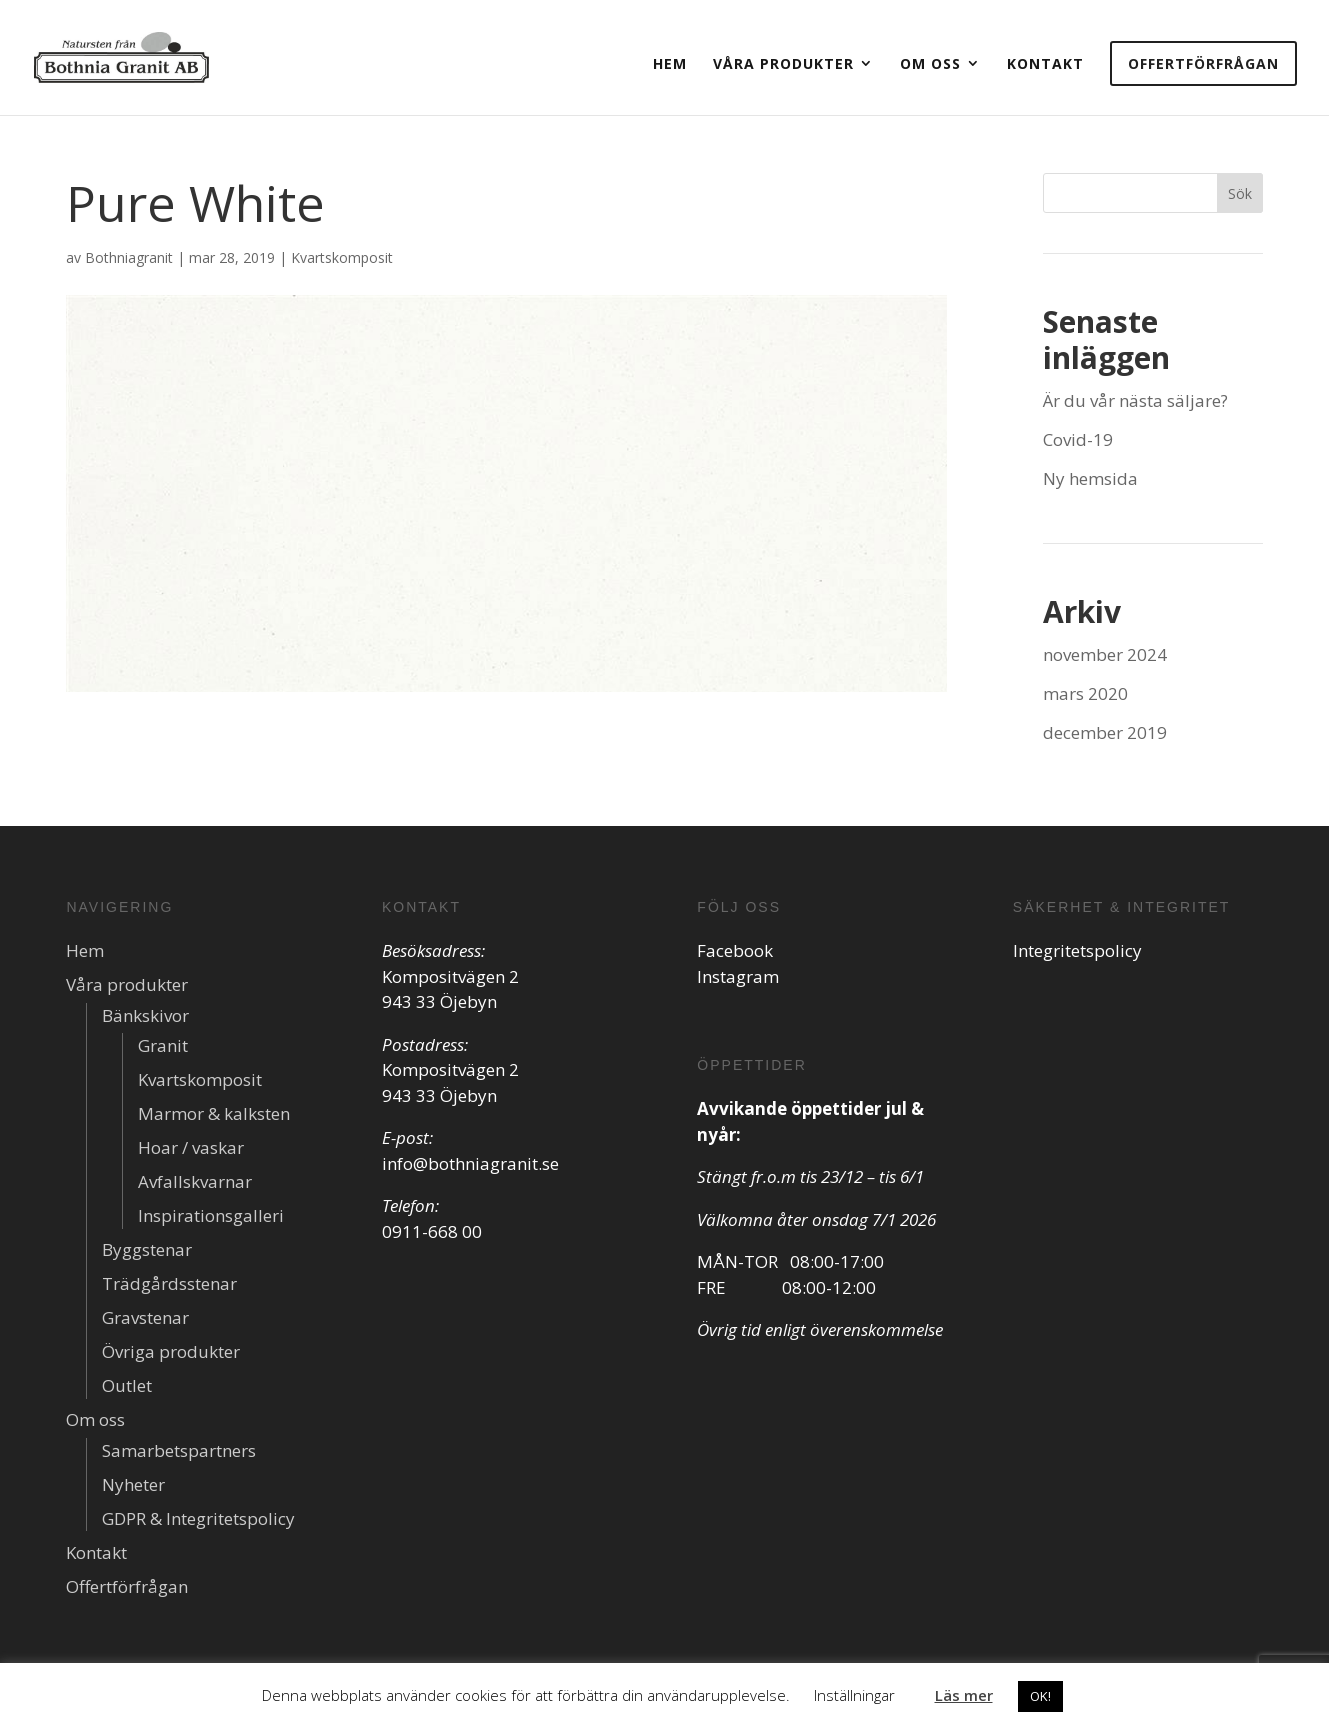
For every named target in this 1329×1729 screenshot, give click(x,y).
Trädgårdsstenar (169, 1283)
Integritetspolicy (1077, 950)
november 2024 (1105, 654)
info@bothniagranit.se (470, 1163)
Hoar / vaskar (191, 1147)
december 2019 (1105, 732)
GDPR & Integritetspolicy (198, 1518)
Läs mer (964, 1695)
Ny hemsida (1090, 478)
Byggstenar (147, 1249)
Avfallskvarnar (195, 1181)
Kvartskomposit (342, 257)
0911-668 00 (432, 1231)
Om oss (930, 63)
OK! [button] (1040, 1696)
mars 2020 (1085, 693)
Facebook (735, 950)
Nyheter (133, 1484)
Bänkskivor (145, 1015)
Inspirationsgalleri (211, 1215)
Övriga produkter (171, 1351)
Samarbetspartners (179, 1450)
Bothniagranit (129, 257)
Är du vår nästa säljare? (1135, 400)
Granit (163, 1045)
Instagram (738, 976)
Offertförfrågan (1203, 63)
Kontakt (1045, 63)
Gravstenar (145, 1317)
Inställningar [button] (854, 1695)
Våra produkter (783, 63)
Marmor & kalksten (214, 1113)
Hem (670, 63)
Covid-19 (1078, 439)
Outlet (127, 1385)
